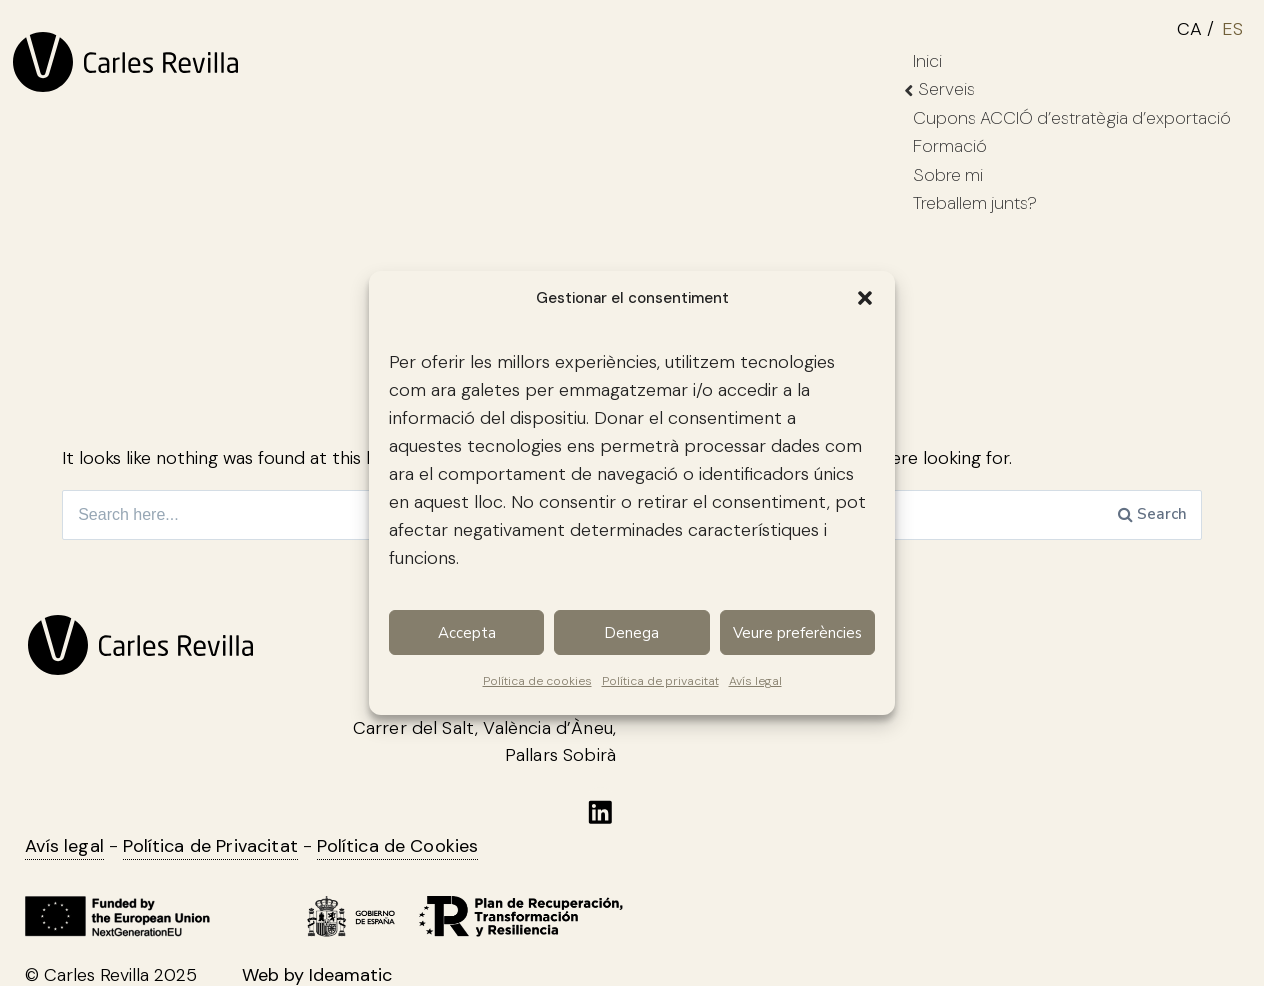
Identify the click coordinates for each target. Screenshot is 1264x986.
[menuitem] (1199, 26)
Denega (631, 633)
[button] (865, 298)
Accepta (467, 633)
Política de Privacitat (210, 846)
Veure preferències (797, 633)
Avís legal (755, 681)
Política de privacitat (660, 681)
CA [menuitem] (1189, 29)
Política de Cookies (397, 846)
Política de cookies (537, 681)
